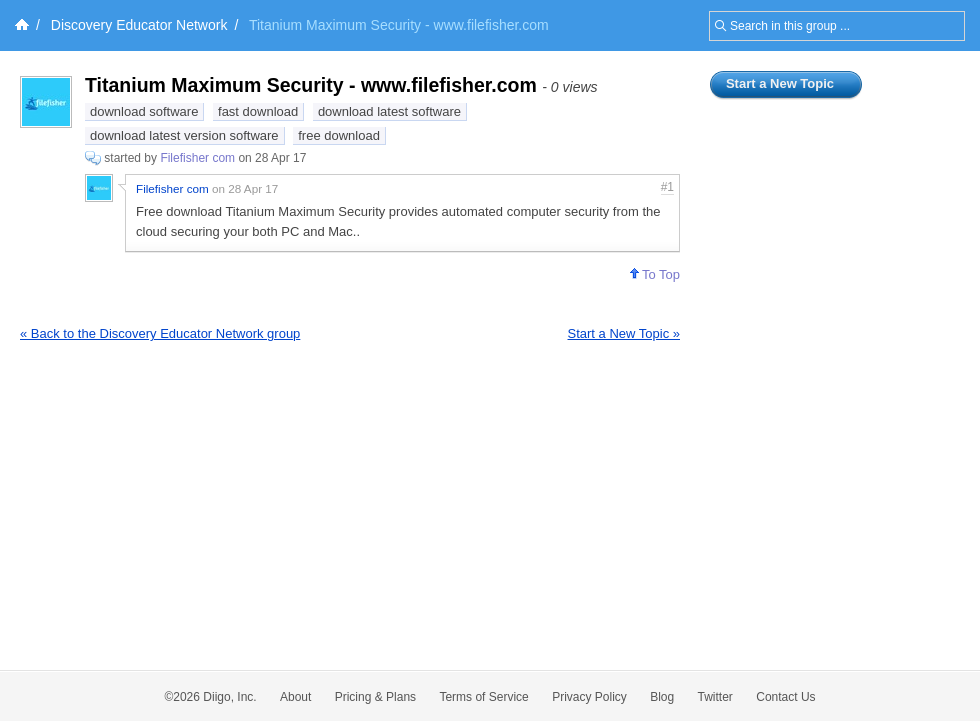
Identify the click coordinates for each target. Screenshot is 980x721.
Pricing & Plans (375, 697)
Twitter (715, 697)
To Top (655, 274)
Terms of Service (483, 697)
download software (144, 111)
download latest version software (184, 135)
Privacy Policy (589, 697)
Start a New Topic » (624, 333)
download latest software (389, 111)
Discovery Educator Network (139, 25)
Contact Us (785, 697)
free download (339, 135)
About (295, 697)
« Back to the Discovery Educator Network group (160, 333)
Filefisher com (197, 158)
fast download (258, 111)
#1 (667, 187)
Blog (662, 697)
